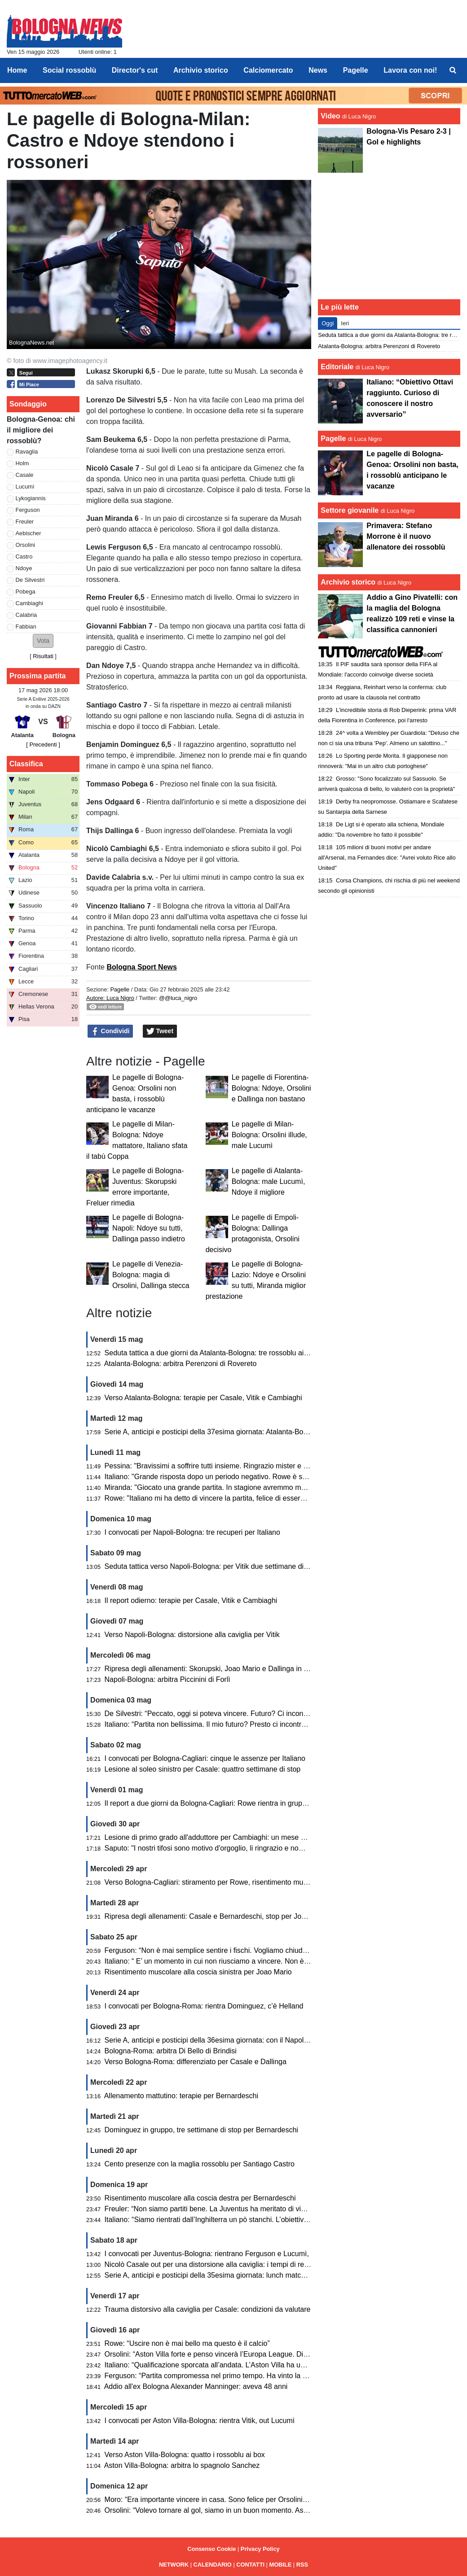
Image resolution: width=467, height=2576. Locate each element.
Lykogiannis (31, 498)
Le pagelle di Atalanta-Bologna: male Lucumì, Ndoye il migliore (268, 1181)
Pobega (25, 591)
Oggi (328, 323)
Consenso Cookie (211, 2548)
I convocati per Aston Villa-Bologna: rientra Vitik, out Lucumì (200, 2420)
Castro (24, 556)
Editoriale (337, 367)
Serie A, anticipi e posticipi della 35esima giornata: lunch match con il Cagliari (227, 2275)
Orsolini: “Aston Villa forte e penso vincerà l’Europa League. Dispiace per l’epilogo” (236, 2354)
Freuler (25, 521)
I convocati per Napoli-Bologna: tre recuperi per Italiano (192, 1532)
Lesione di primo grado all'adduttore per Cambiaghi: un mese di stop (213, 1837)
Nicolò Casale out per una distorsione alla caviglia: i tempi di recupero (215, 2264)
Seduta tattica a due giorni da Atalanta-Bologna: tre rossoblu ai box (211, 1353)
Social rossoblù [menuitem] (69, 70)
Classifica (26, 764)
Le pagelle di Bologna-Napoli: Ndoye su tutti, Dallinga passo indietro (148, 1228)
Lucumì (25, 486)
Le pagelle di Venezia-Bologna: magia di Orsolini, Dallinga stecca (150, 1274)
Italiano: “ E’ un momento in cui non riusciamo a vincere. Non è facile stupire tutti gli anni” (246, 1961)
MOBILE (280, 2564)
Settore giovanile (350, 510)
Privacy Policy (260, 2548)
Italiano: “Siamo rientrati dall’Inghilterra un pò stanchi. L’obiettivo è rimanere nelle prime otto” (251, 2219)
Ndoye (24, 568)
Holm (22, 463)
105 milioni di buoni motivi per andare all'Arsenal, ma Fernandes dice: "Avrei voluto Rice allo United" (386, 857)
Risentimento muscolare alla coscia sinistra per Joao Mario (198, 1972)
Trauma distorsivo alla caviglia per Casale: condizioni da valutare (207, 2309)
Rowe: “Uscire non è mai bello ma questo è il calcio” (187, 2343)
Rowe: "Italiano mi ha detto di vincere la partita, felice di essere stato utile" (222, 1498)
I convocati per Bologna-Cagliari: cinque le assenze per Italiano (205, 1758)
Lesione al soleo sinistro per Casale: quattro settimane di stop (203, 1769)
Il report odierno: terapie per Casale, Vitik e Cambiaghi (191, 1600)
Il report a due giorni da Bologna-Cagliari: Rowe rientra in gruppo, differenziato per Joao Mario (254, 1803)
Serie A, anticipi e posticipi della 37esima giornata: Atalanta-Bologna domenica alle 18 (241, 1432)
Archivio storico (348, 582)
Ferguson (28, 509)
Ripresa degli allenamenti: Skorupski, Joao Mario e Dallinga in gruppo (215, 1668)
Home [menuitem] (17, 70)
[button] (43, 641)
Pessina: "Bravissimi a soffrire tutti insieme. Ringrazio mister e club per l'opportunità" (239, 1466)
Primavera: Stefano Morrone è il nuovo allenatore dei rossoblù (405, 536)
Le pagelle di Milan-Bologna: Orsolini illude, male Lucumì (269, 1134)
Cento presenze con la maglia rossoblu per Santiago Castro (200, 2164)
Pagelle (119, 989)
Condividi (110, 1031)
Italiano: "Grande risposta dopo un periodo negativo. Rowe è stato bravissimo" (229, 1476)
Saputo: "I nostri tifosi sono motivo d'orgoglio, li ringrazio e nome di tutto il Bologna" (236, 1848)
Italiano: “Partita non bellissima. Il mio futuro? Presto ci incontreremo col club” (228, 1724)
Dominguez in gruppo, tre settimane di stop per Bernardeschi (201, 2130)
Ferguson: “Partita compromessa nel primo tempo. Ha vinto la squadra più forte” (232, 2376)
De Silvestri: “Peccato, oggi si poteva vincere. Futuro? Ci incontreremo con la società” (241, 1713)
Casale (25, 475)
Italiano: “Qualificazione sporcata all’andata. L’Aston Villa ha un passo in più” (226, 2365)
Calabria (26, 614)
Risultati (43, 656)
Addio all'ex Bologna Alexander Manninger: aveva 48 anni (196, 2386)
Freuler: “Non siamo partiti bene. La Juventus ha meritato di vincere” (213, 2209)
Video (330, 116)
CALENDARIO (213, 2564)
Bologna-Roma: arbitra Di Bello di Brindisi (171, 2051)
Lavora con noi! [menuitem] (410, 70)
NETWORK (174, 2564)
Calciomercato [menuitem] (268, 70)
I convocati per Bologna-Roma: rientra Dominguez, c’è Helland (204, 2006)
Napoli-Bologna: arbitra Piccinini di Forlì (167, 1679)
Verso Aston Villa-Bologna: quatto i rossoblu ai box (185, 2454)
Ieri (345, 323)
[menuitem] (452, 70)
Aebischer (28, 533)
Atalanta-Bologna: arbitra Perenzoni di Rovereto (180, 1363)
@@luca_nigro (178, 998)
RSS (302, 2564)
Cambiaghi (29, 603)
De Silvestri (30, 579)
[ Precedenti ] (43, 744)
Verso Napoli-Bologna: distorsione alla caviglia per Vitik (192, 1634)
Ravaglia (27, 451)
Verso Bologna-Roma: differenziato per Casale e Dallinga (195, 2061)
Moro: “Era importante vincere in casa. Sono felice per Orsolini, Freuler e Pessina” (235, 2499)
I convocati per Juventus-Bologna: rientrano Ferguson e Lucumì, (207, 2253)
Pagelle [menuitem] (355, 70)
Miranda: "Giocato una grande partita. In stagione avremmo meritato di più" (224, 1487)
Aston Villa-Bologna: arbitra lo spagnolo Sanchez (182, 2465)
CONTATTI (250, 2564)
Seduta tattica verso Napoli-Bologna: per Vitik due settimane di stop (212, 1566)
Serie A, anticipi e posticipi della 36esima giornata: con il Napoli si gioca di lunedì (233, 2040)
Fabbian (26, 626)
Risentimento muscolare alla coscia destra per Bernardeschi (200, 2198)
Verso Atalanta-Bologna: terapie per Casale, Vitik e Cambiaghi (203, 1398)
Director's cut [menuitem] (135, 70)
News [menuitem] (317, 70)
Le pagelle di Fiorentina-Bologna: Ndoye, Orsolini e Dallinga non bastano (271, 1088)
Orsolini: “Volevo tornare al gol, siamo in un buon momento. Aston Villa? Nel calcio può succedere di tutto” (273, 2510)
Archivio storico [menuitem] (200, 70)
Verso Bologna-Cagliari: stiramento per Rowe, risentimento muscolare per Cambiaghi (240, 1882)
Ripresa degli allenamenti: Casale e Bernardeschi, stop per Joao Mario (217, 1916)
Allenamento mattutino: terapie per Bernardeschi (181, 2096)
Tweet (160, 1031)
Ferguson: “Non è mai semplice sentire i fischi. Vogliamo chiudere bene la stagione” (237, 1950)
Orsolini (25, 544)
